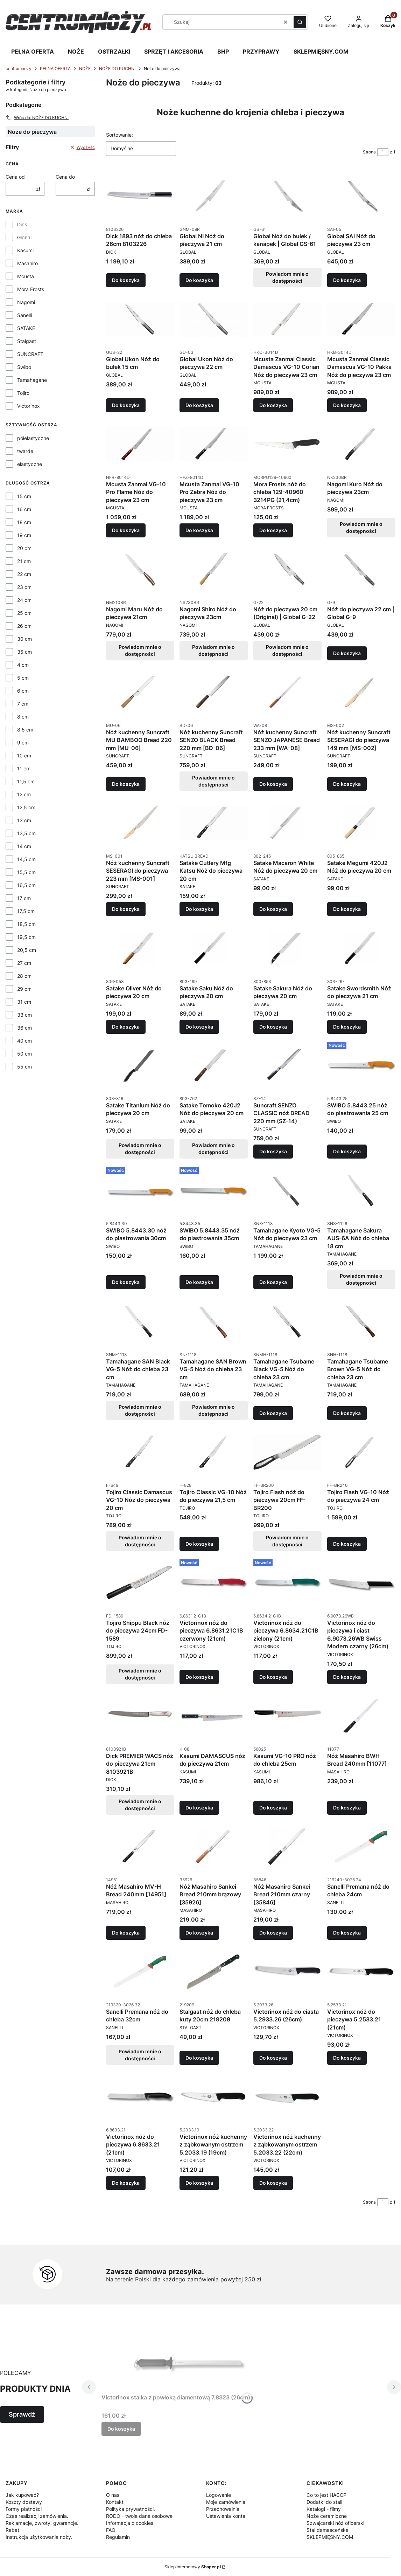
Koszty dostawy (24, 2502)
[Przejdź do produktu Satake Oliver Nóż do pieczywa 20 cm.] (140, 948)
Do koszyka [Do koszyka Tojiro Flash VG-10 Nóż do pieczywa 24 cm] (347, 1544)
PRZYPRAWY (261, 51)
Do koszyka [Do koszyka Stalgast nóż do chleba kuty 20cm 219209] (199, 2058)
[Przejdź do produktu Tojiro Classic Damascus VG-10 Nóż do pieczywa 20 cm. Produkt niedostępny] (140, 1452)
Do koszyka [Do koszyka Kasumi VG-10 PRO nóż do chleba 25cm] (273, 1808)
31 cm (24, 1002)
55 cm (24, 1067)
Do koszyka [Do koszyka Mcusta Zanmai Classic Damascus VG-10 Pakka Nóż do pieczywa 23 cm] (347, 405)
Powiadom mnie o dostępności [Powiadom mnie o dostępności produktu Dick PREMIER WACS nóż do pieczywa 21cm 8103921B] (140, 1804)
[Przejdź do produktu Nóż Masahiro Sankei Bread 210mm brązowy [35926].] (214, 1846)
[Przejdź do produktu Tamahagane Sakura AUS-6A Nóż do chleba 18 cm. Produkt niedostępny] (361, 1190)
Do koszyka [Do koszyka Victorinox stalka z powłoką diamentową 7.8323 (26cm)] (121, 2429)
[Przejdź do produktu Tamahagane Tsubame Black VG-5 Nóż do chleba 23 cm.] (287, 1321)
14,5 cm (26, 859)
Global (24, 237)
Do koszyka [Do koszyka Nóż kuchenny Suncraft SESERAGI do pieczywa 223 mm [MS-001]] (126, 909)
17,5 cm (26, 911)
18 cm (24, 522)
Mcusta (25, 276)
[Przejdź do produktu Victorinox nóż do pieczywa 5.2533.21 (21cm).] (361, 1971)
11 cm (23, 768)
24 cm (24, 600)
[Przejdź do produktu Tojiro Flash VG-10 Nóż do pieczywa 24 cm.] (361, 1452)
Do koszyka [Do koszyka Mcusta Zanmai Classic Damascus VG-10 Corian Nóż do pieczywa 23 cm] (273, 405)
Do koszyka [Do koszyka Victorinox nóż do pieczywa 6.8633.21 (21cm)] (126, 2183)
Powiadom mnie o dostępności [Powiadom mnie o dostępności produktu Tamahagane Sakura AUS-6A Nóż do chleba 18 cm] (361, 1279)
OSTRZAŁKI (114, 51)
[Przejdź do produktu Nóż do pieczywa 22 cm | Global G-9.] (361, 569)
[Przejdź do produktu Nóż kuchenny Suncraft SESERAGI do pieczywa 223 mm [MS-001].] (140, 823)
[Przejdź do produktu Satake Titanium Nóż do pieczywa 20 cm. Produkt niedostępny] (140, 1065)
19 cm (24, 535)
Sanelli (24, 315)
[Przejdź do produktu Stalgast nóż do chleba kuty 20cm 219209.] (214, 1971)
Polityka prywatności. (130, 2509)
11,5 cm (26, 781)
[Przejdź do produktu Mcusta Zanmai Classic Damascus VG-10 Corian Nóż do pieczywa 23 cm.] (287, 319)
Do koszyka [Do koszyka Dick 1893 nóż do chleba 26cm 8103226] (126, 280)
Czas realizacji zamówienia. (37, 2516)
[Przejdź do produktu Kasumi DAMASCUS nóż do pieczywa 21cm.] (214, 1716)
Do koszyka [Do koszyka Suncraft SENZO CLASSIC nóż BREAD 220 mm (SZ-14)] (273, 1151)
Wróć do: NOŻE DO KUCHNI (37, 117)
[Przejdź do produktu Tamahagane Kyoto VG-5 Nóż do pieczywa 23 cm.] (287, 1190)
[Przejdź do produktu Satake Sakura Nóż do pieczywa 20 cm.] (287, 948)
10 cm (24, 755)
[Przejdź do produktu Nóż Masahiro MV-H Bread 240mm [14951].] (140, 1846)
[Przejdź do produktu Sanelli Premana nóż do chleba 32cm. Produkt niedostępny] (140, 1971)
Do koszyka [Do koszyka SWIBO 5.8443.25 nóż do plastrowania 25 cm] (347, 1151)
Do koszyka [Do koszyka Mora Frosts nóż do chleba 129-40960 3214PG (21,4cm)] (273, 530)
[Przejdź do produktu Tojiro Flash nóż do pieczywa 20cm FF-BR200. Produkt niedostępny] (287, 1452)
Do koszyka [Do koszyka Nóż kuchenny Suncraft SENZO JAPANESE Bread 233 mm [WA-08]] (273, 784)
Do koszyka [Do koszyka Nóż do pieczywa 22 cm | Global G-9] (347, 653)
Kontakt (115, 2502)
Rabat (12, 2530)
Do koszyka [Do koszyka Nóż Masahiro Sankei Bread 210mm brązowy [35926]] (199, 1933)
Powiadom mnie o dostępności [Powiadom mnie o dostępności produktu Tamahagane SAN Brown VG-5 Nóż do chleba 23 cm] (213, 1410)
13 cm (24, 820)
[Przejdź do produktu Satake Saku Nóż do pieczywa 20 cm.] (214, 948)
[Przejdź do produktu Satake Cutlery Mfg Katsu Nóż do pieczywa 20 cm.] (214, 823)
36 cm (24, 1028)
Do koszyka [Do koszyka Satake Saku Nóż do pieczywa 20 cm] (199, 1026)
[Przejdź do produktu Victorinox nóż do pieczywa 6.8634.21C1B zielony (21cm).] (287, 1583)
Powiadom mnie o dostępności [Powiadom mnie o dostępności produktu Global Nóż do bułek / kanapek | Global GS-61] (287, 277)
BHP (223, 51)
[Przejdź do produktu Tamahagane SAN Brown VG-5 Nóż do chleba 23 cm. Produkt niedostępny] (214, 1321)
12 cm (24, 794)
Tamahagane (32, 380)
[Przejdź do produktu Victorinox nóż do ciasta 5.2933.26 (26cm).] (287, 1971)
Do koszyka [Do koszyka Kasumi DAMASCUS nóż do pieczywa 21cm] (199, 1808)
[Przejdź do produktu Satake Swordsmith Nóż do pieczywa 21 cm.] (361, 948)
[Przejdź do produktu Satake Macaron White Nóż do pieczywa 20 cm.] (287, 823)
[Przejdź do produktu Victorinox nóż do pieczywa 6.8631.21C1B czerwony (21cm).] (214, 1583)
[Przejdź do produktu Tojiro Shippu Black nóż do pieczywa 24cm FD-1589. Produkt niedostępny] (140, 1583)
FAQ (110, 2530)
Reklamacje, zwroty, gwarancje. (42, 2523)
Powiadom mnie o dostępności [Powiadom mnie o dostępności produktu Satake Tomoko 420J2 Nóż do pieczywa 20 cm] (213, 1148)
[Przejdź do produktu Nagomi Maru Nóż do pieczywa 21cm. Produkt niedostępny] (140, 569)
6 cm (23, 691)
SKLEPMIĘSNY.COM (321, 51)
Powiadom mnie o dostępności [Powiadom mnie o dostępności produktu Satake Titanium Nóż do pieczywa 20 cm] (140, 1148)
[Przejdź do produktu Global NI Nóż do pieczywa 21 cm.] (214, 196)
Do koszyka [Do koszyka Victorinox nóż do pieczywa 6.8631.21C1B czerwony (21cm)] (199, 1677)
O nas (112, 2495)
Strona (369, 151)
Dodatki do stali (324, 2502)
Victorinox (28, 406)
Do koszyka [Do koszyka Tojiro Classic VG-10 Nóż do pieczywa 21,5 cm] (199, 1544)
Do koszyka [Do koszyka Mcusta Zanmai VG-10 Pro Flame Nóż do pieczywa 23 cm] (126, 530)
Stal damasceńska (328, 2530)
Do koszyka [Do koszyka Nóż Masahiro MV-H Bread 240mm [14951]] (126, 1933)
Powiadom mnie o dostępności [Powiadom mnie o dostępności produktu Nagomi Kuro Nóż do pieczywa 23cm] (361, 527)
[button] (300, 22)
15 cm (24, 496)
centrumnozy (18, 68)
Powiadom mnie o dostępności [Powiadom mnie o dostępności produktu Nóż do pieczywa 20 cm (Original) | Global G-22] (287, 650)
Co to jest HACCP (326, 2495)
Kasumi (25, 250)
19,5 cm (26, 937)
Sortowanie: (119, 135)
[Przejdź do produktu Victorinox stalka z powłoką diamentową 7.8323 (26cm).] (188, 2364)
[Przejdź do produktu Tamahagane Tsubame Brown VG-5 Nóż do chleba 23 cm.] (361, 1321)
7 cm (22, 704)
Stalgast (26, 341)
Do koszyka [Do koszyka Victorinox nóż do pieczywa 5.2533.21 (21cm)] (347, 2058)
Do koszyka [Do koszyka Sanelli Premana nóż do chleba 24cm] (347, 1933)
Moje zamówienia (225, 2502)
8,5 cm (25, 730)
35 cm (24, 652)
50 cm (24, 1054)
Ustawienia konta (225, 2516)
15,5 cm (26, 872)
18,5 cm (26, 924)
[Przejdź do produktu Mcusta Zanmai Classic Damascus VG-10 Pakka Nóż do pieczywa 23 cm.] (361, 319)
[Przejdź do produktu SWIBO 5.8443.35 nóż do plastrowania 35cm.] (214, 1190)
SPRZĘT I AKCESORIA (173, 51)
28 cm (24, 976)
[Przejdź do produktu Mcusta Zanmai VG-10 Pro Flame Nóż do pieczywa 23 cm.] (140, 444)
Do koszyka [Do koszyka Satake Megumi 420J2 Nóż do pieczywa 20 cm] (347, 909)
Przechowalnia (222, 2509)
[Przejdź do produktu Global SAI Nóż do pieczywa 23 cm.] (361, 196)
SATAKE (26, 328)
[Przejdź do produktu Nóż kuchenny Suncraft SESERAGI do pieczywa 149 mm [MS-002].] (361, 692)
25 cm (24, 613)
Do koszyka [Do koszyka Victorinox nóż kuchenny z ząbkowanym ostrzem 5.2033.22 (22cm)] (273, 2183)
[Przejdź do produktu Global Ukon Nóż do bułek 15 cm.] (140, 319)
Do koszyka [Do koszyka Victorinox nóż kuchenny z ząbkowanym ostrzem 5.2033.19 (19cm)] (199, 2183)
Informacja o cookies (129, 2523)
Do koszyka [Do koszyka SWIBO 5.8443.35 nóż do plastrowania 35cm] (199, 1282)
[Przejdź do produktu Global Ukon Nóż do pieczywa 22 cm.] (214, 319)
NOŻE (76, 51)
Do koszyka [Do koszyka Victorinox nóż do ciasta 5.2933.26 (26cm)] (273, 2058)
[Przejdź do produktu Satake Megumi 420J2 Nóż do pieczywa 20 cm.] (361, 823)
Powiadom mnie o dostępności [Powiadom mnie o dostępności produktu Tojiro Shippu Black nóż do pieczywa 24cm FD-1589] (140, 1674)
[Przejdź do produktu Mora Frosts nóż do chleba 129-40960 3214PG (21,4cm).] (287, 444)
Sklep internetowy (192, 2566)
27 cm (24, 963)
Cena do (65, 177)
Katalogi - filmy (324, 2509)
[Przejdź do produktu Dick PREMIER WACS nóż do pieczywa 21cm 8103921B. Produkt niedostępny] (140, 1716)
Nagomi (26, 302)
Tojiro (23, 393)
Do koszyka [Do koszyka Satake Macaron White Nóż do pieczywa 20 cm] (273, 909)
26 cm (24, 626)
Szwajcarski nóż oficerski (335, 2523)
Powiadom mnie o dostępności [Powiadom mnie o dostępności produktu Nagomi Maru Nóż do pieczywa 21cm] (140, 650)
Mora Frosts (30, 289)
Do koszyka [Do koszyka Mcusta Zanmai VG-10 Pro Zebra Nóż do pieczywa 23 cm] (199, 530)
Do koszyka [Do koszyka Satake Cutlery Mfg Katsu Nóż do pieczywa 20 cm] (199, 909)
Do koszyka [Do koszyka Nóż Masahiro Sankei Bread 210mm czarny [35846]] (273, 1933)
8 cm (23, 717)
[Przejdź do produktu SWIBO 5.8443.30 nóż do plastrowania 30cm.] (140, 1190)
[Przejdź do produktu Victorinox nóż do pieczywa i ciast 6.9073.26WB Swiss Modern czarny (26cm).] (361, 1583)
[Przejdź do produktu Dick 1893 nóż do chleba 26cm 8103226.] (140, 196)
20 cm (24, 548)
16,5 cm (26, 885)
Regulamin (118, 2537)
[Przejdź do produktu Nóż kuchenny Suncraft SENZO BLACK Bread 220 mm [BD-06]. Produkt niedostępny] (214, 692)
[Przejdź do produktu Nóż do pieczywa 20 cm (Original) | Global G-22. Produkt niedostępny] (287, 569)
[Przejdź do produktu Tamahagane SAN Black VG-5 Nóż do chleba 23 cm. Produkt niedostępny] (140, 1321)
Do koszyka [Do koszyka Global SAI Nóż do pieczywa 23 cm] (347, 280)
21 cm (24, 561)
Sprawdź (22, 2414)
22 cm (24, 574)
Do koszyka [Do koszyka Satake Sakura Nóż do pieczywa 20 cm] (273, 1026)
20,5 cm (26, 950)
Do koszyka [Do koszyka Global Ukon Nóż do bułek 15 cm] (126, 405)
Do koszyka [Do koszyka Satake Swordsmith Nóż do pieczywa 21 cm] (347, 1026)
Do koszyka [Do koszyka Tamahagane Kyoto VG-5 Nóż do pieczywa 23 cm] (273, 1282)
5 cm (23, 678)
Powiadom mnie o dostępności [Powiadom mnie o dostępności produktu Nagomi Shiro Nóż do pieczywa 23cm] (213, 650)
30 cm (24, 639)
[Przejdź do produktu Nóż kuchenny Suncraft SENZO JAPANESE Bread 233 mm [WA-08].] (287, 692)
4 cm (23, 665)
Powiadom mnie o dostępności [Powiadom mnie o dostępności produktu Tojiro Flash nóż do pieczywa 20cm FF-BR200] (287, 1540)
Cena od (15, 177)
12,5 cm (26, 807)
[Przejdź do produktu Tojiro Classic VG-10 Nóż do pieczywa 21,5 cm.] (214, 1452)
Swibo (24, 367)
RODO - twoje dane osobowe (139, 2516)
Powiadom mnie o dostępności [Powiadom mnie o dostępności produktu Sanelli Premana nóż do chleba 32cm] (140, 2054)
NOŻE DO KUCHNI (117, 68)
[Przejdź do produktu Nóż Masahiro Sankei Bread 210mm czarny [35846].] (287, 1846)
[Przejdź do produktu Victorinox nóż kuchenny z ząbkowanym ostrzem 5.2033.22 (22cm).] (287, 2096)
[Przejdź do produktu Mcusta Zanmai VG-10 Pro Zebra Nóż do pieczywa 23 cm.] (214, 444)
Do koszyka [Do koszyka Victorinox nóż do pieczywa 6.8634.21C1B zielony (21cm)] (273, 1677)
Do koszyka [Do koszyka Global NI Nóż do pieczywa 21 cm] (199, 280)
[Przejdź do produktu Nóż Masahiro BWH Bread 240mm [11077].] (361, 1716)
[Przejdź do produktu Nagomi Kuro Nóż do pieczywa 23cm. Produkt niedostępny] (361, 444)
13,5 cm (26, 833)
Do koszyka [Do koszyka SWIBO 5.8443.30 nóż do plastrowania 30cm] (126, 1282)
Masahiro (27, 263)
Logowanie (218, 2495)
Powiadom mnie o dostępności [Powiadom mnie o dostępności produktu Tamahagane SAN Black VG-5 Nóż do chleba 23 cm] (140, 1410)
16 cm (24, 509)
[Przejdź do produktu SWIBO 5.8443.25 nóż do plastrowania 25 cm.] (361, 1065)
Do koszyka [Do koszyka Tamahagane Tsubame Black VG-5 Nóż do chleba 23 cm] (273, 1413)
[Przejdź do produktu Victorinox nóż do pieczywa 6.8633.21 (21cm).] (140, 2096)
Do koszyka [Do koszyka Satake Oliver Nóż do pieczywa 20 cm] (126, 1026)
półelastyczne (33, 438)
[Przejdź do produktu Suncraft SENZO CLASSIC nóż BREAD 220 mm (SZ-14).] (287, 1065)
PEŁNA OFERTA (32, 51)
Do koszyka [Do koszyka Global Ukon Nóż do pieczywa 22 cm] (199, 405)
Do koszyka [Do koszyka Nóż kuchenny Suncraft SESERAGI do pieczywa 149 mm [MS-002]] (347, 784)
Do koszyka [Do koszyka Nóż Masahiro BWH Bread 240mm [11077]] (347, 1808)
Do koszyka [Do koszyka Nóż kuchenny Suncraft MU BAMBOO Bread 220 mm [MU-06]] (126, 784)
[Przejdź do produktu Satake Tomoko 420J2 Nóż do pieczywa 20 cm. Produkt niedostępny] (214, 1065)
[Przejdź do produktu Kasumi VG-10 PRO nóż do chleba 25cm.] (287, 1716)
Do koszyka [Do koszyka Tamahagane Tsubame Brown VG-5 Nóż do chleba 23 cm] (347, 1413)
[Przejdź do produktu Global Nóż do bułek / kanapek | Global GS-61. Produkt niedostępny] (287, 196)
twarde (25, 451)
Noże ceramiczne (327, 2516)
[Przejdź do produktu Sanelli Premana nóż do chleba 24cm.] (361, 1846)
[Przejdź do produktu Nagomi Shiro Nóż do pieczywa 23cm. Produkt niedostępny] (214, 569)
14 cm (24, 846)
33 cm (24, 1015)
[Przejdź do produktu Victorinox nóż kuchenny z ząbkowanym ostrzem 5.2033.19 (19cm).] (214, 2096)
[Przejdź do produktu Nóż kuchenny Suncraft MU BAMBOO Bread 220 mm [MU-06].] (140, 692)
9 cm (23, 743)
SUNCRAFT (30, 354)
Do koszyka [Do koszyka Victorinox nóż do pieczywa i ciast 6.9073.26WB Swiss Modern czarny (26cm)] (347, 1677)
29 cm (24, 989)
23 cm (24, 587)
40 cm (24, 1041)
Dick (22, 224)
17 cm (24, 898)
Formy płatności (24, 2509)
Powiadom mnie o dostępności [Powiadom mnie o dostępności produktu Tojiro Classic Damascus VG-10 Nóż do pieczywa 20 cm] (140, 1540)
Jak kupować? (22, 2495)
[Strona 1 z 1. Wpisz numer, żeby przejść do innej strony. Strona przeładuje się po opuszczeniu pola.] (382, 152)
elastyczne (29, 464)
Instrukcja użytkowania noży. (39, 2537)
